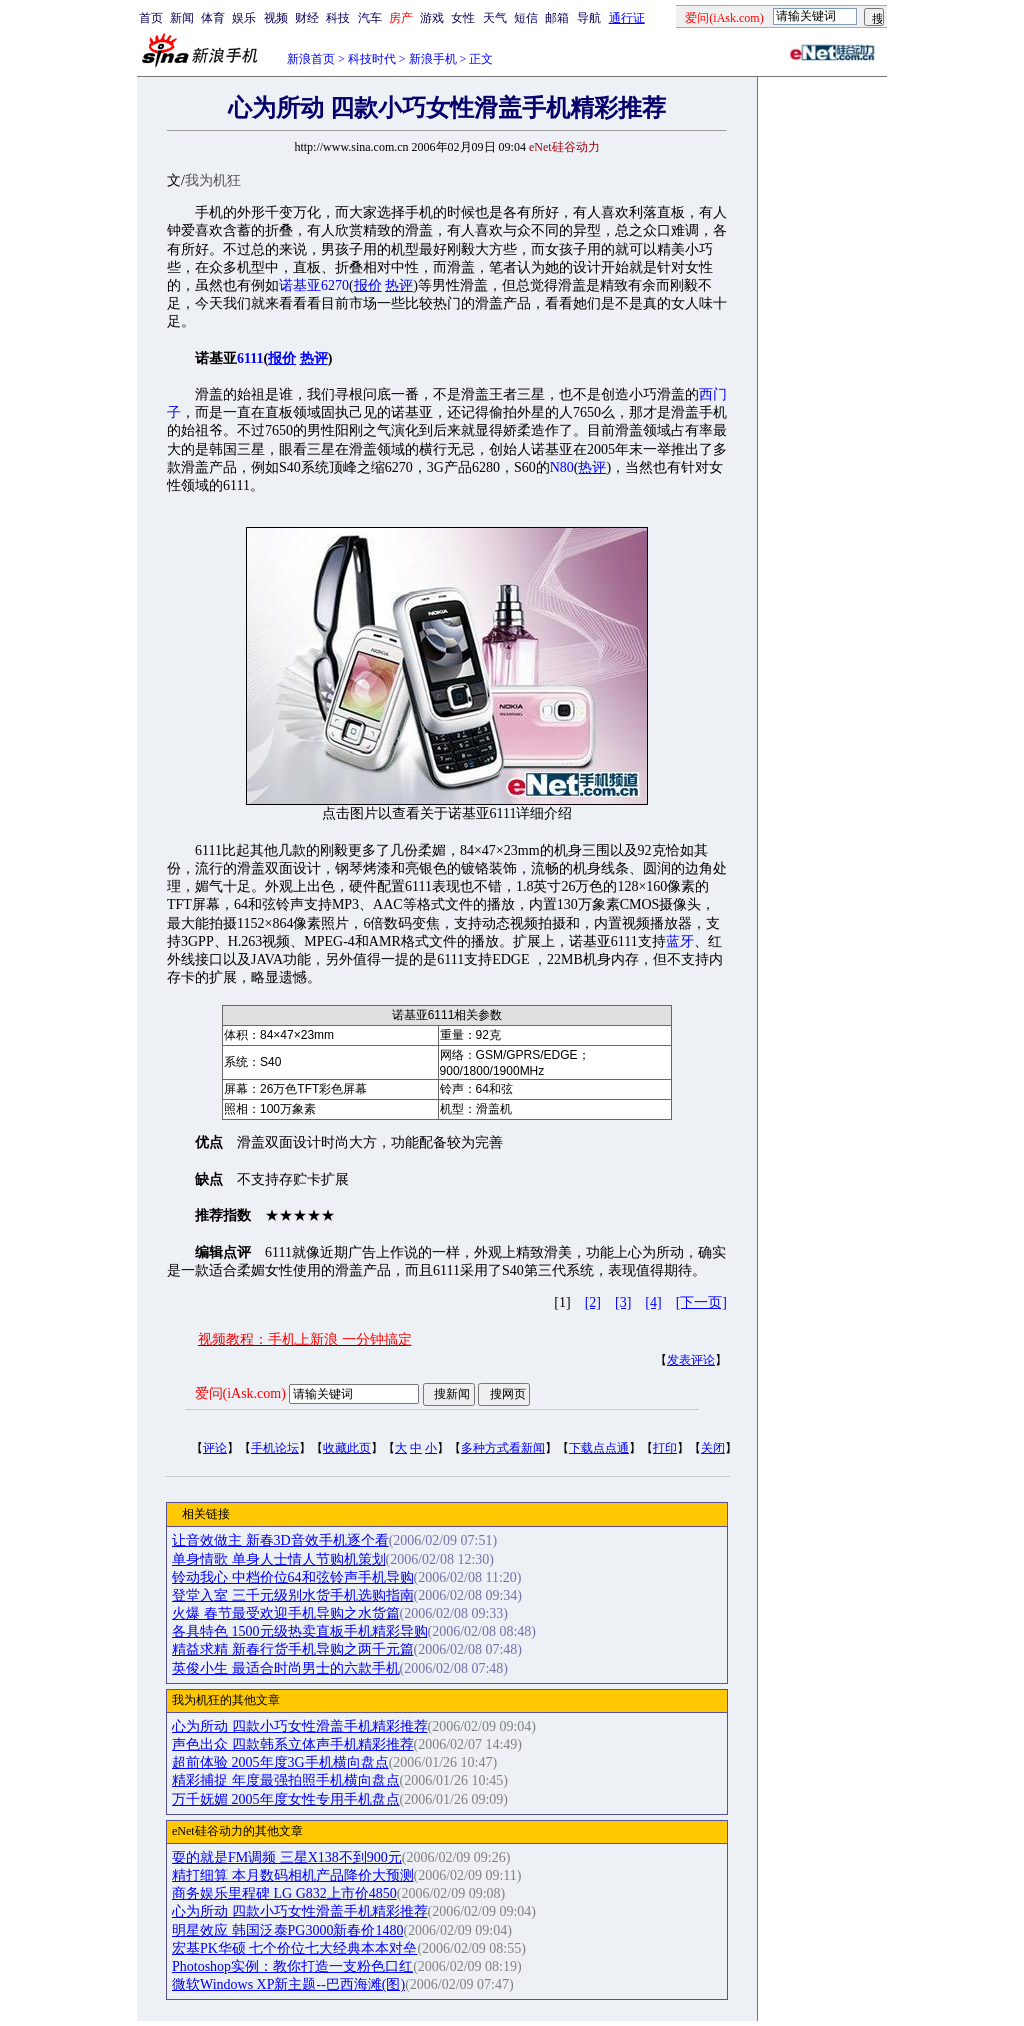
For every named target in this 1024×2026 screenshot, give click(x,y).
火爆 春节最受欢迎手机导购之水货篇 (286, 1613)
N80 (562, 467)
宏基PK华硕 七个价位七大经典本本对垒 (294, 1948)
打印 (665, 1448)
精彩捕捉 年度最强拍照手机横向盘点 (286, 1780)
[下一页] (701, 1302)
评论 (215, 1448)
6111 (250, 358)
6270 (335, 285)
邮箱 (557, 18)
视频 (276, 18)
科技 (338, 18)
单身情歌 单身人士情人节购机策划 (279, 1559)
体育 (213, 18)
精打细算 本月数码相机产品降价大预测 (293, 1875)
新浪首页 (311, 59)
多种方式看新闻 (503, 1448)
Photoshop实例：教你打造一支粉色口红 (292, 1966)
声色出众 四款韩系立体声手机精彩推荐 (293, 1744)
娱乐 (244, 18)
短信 (526, 18)
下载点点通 (599, 1448)
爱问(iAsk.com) (240, 1393)
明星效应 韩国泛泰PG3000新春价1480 (287, 1930)
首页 (151, 18)
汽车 (370, 18)
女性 (463, 18)
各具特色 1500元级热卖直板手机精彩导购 (300, 1631)
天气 (495, 18)
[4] (653, 1302)
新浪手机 (433, 59)
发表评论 (691, 1360)
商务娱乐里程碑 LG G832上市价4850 (284, 1893)
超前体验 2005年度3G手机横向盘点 (280, 1762)
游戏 (432, 18)
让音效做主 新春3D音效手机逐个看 (280, 1540)
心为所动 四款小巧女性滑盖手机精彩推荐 (300, 1726)
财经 (307, 18)
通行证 (627, 18)
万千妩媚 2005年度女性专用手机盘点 (286, 1799)
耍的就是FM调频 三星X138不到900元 (287, 1857)
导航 (589, 18)
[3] (623, 1302)
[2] (593, 1302)
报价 (368, 285)
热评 (399, 285)
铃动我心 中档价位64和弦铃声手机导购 (293, 1577)
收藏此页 (347, 1448)
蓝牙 (680, 941)
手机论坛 (275, 1448)
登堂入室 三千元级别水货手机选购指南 (293, 1595)
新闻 (182, 18)
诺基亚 (300, 285)
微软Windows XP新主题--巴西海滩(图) (288, 1984)
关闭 (713, 1448)
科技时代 (372, 59)
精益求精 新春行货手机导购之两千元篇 (293, 1649)
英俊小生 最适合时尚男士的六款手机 (286, 1668)
